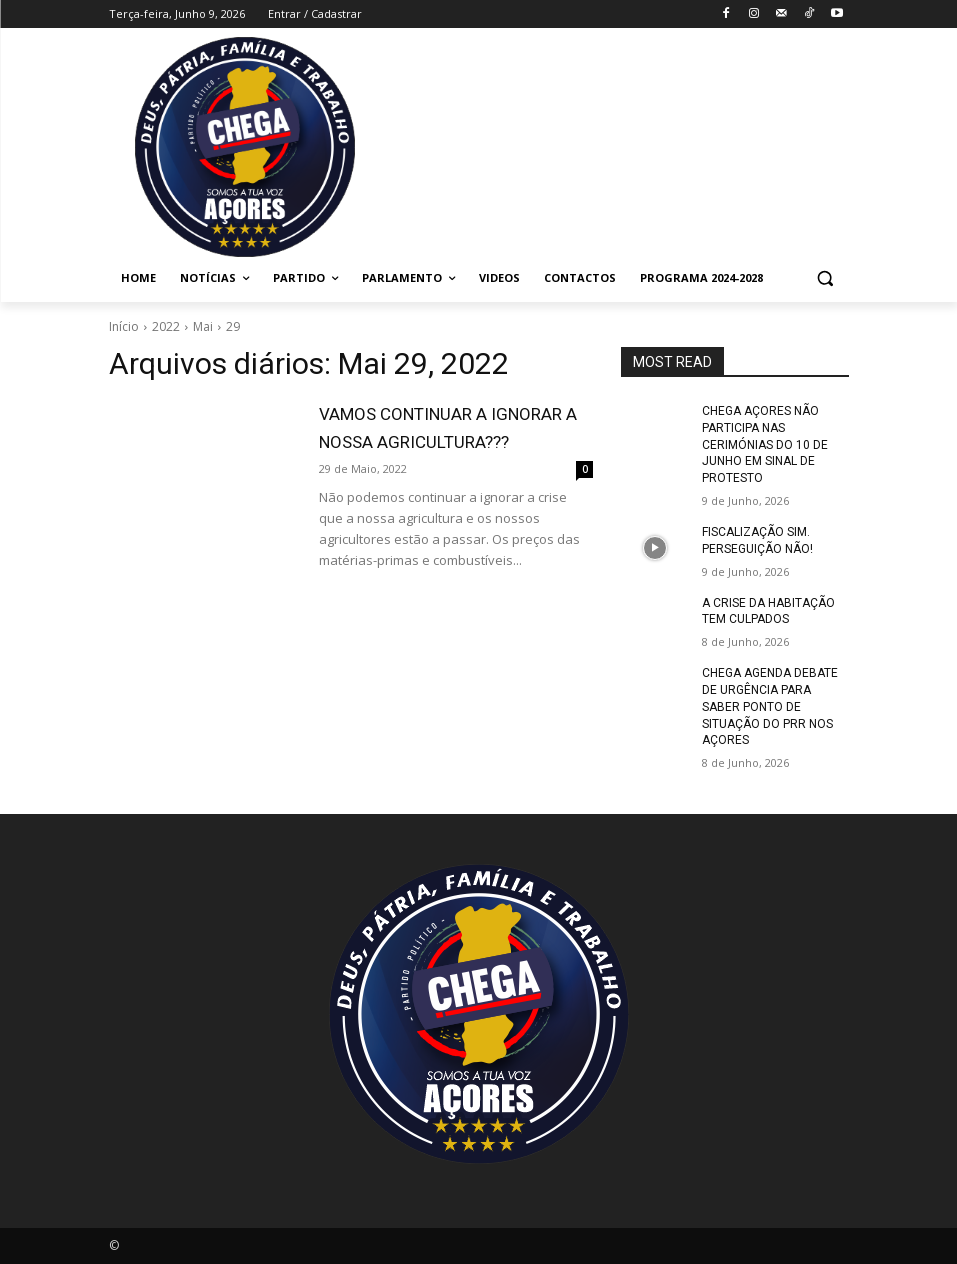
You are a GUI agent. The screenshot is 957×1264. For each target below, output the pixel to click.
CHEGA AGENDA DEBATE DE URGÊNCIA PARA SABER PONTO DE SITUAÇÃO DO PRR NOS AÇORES (770, 706)
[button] (825, 278)
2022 (166, 326)
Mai (203, 326)
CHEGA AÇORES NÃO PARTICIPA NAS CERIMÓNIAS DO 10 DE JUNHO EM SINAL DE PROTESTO (765, 444)
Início (124, 326)
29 (233, 326)
